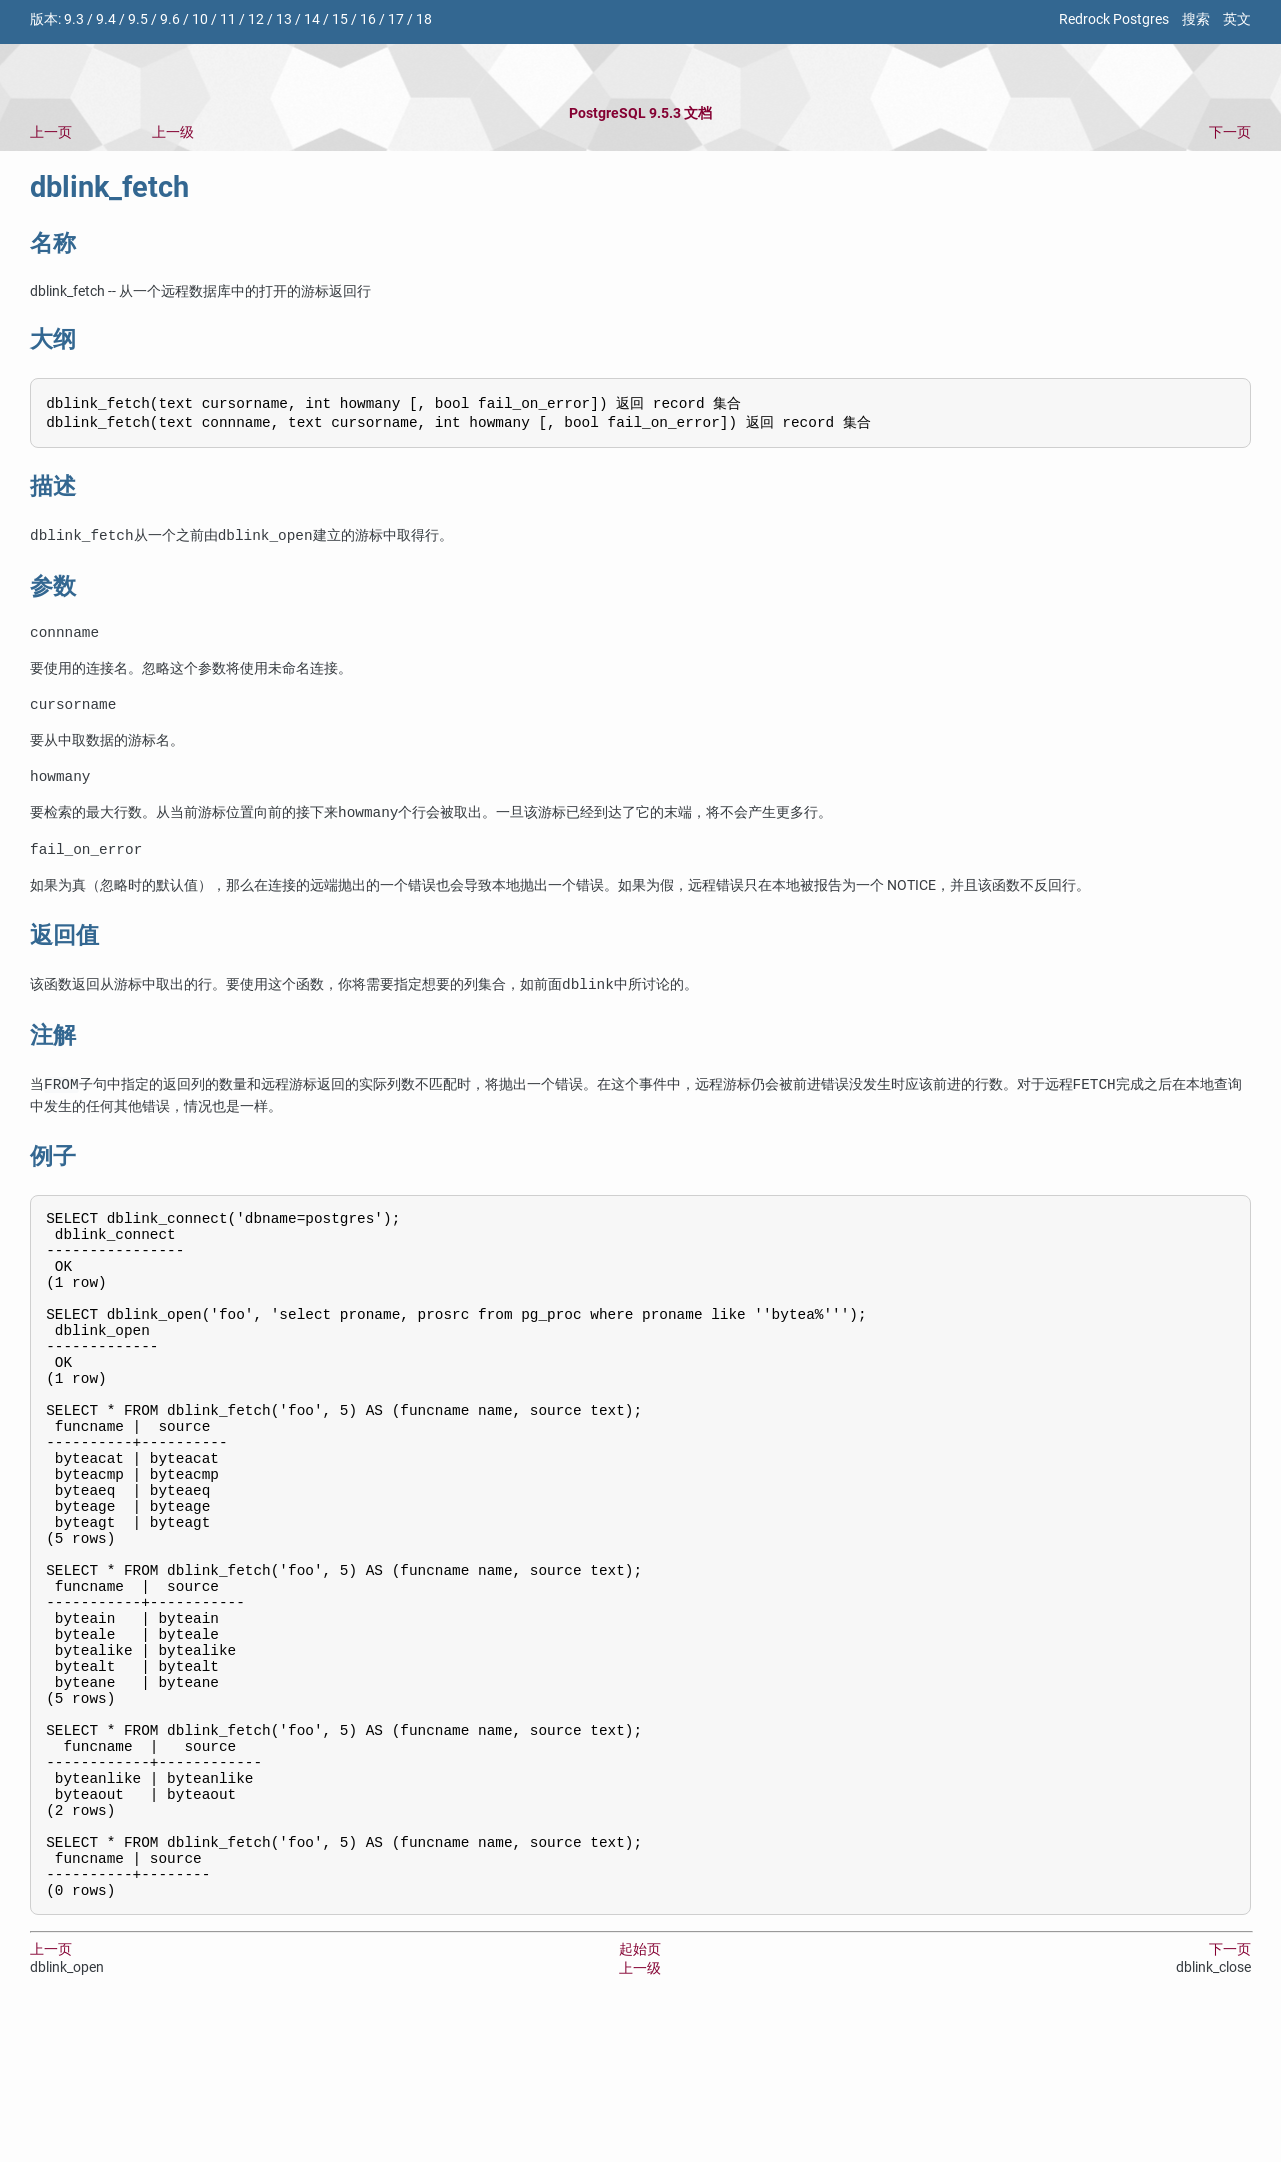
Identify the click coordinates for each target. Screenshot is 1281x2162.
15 (340, 19)
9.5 (138, 19)
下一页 (1230, 132)
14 (312, 19)
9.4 (106, 19)
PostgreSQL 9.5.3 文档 (640, 113)
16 (368, 19)
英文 (1237, 19)
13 (284, 19)
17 (396, 19)
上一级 (173, 132)
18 (424, 19)
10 (200, 19)
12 (256, 19)
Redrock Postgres (1114, 19)
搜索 (1196, 19)
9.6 (170, 19)
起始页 (640, 2093)
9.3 (74, 19)
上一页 (51, 132)
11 (228, 19)
